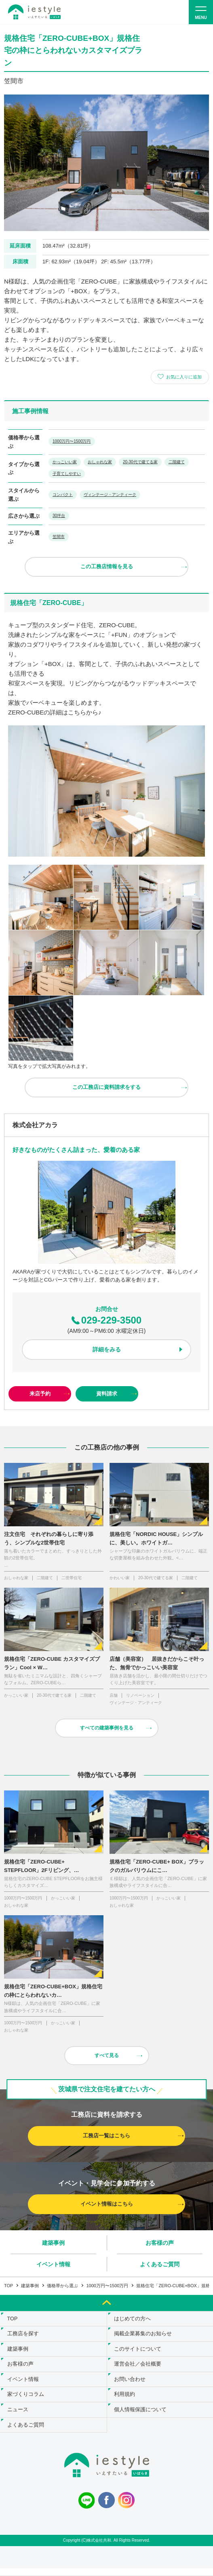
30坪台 (59, 515)
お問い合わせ (131, 2384)
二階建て (177, 462)
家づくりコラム (26, 2400)
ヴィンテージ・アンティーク (110, 494)
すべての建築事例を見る (106, 1728)
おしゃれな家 (100, 462)
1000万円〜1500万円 (72, 441)
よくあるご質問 (159, 2264)
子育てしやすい (67, 473)
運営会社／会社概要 (138, 2368)
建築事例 (53, 2243)
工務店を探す (24, 2335)
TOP (8, 2285)
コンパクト (63, 494)
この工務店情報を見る (106, 566)
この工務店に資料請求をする (106, 1087)
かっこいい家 (65, 462)
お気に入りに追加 (184, 376)
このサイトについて (138, 2352)
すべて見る (107, 2055)
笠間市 (59, 536)
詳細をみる (107, 1349)
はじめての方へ (133, 2319)
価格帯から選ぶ (62, 2285)
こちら (77, 712)
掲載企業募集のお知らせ (144, 2335)
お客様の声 (160, 2243)
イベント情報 (53, 2264)
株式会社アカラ (35, 1125)
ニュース (18, 2416)
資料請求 (106, 1394)
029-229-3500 (106, 1320)
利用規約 (125, 2400)
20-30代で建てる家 (140, 462)
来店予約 (40, 1394)
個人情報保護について (141, 2416)
